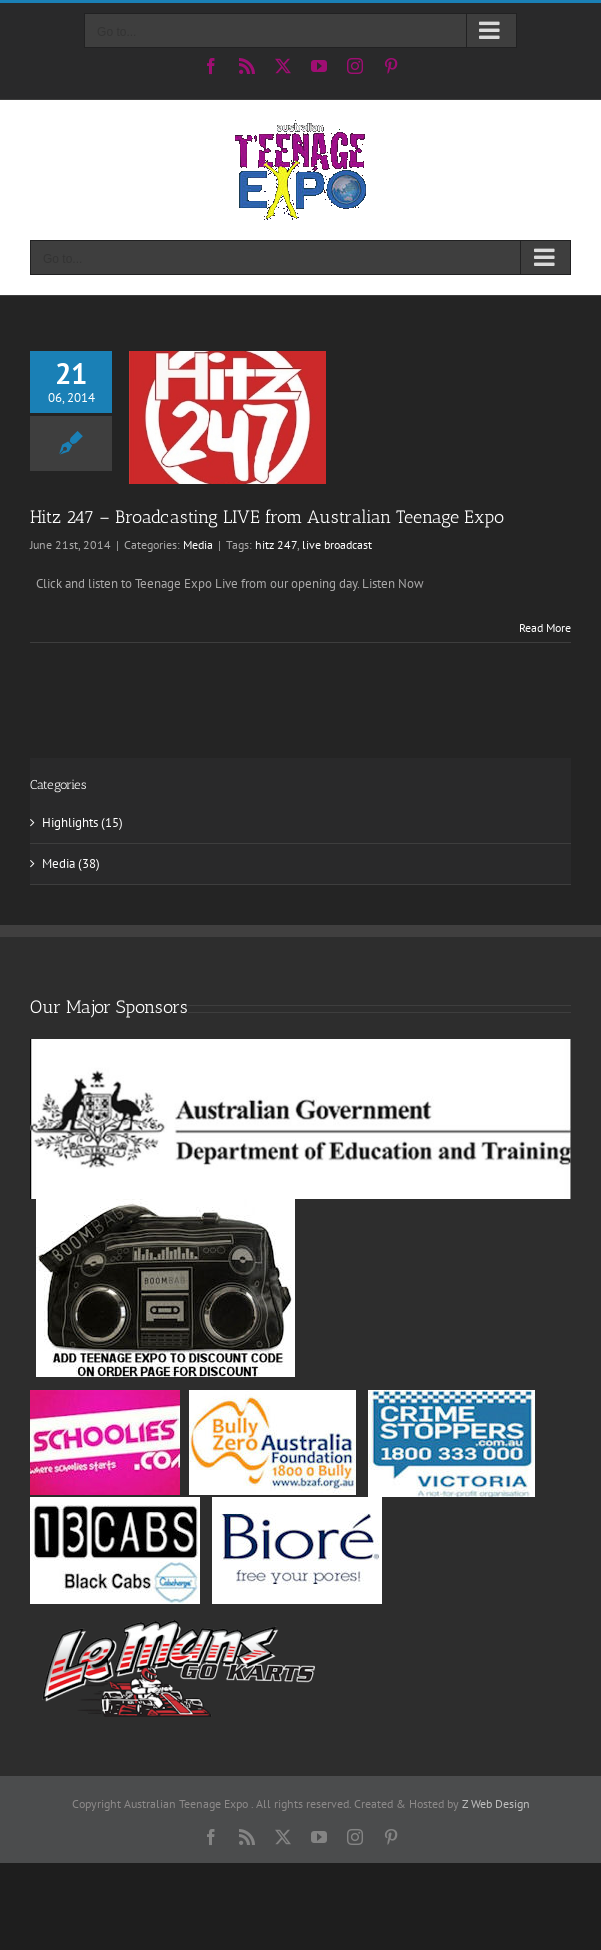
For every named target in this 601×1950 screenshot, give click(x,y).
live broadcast (337, 544)
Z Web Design (496, 1803)
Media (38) (71, 863)
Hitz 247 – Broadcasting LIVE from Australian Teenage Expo (267, 517)
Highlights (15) (82, 822)
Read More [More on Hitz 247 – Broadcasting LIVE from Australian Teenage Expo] (545, 627)
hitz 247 (276, 544)
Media (198, 544)
